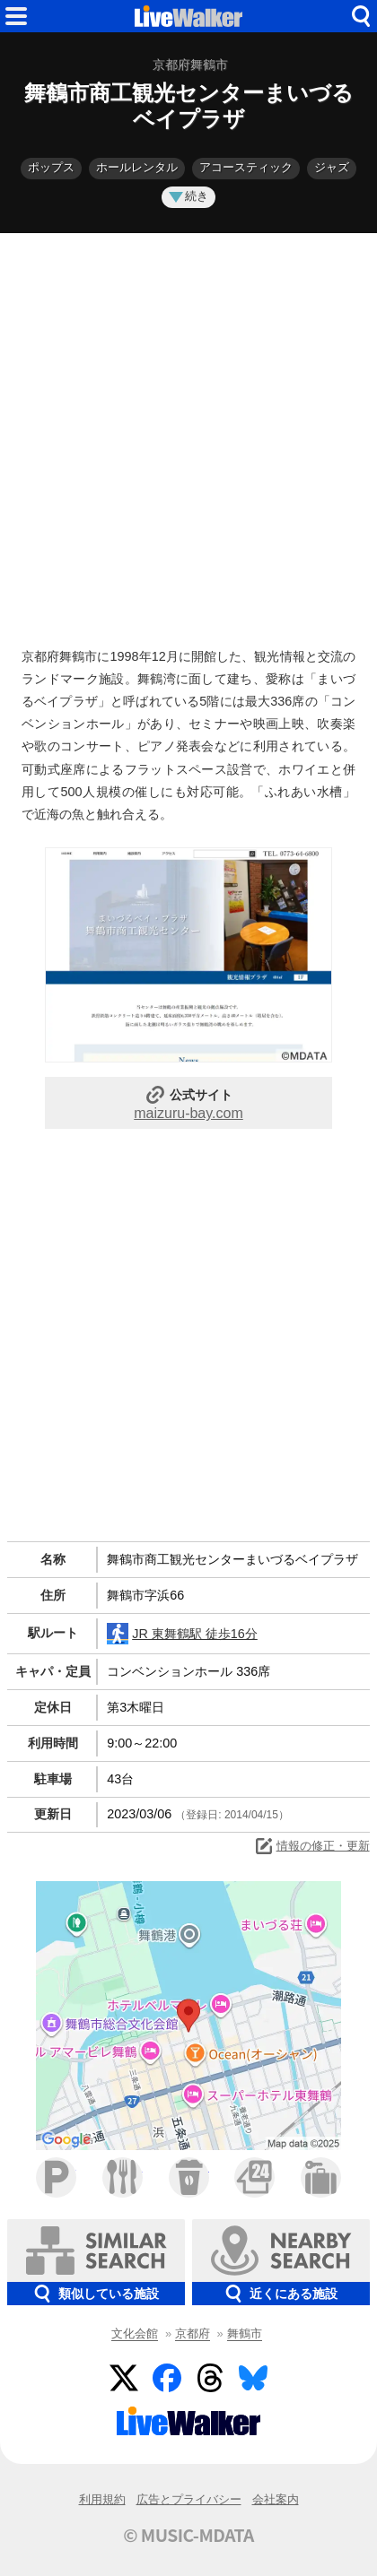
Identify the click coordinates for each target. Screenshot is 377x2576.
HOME (188, 16)
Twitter (124, 2378)
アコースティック (246, 167)
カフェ (189, 2177)
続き (188, 196)
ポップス (51, 167)
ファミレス (122, 2177)
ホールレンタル (137, 167)
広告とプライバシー (188, 2499)
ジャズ (331, 167)
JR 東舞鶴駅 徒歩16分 (182, 1633)
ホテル (321, 2177)
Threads (210, 2378)
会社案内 (275, 2499)
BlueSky (253, 2378)
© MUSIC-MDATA (188, 2534)
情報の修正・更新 (311, 1846)
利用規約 (102, 2499)
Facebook (167, 2378)
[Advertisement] (188, 435)
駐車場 (56, 2177)
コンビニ (254, 2177)
